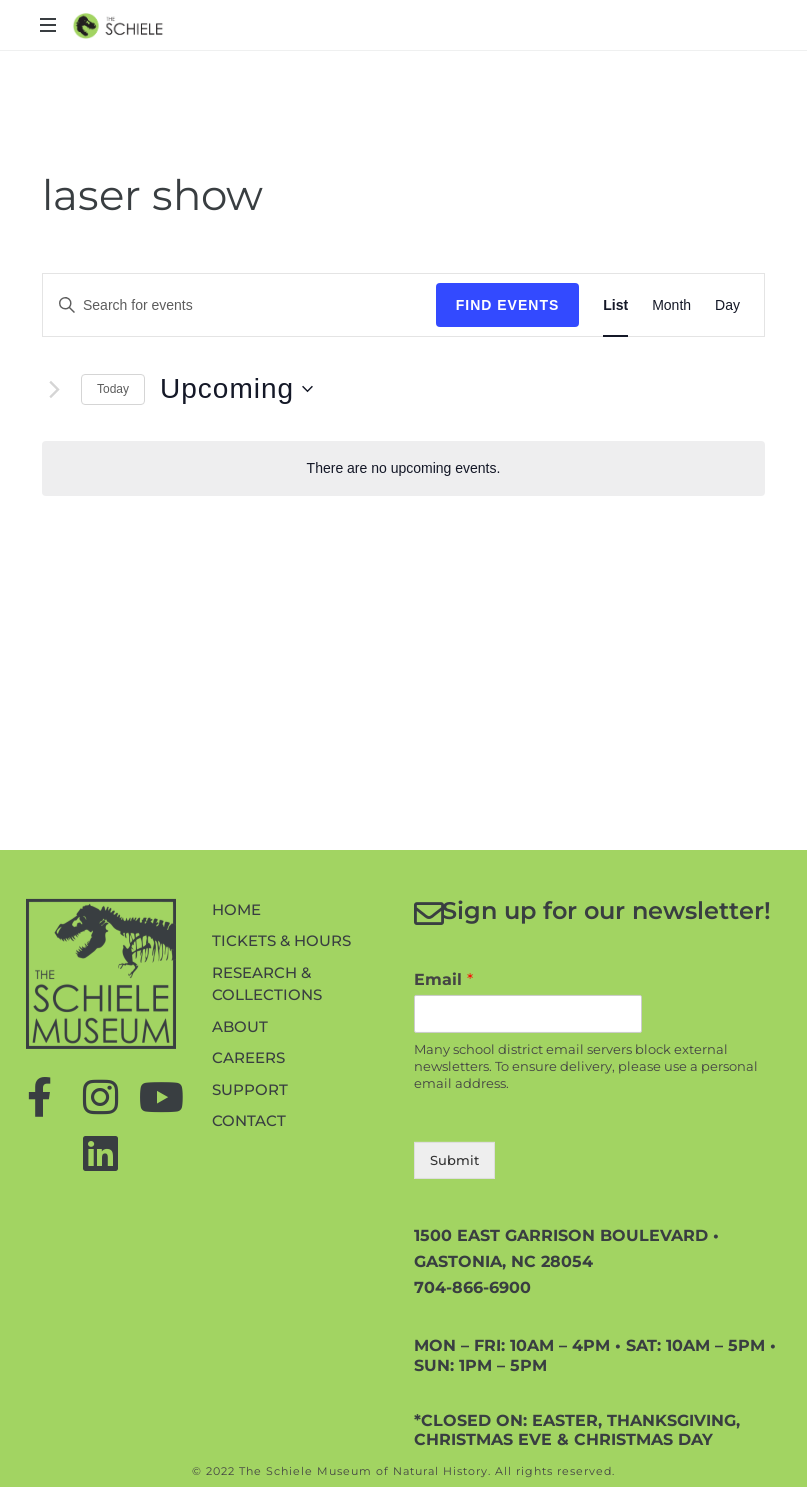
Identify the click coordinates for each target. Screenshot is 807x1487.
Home (236, 1023)
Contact (249, 1234)
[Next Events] (54, 389)
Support (250, 1203)
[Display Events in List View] (615, 305)
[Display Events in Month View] (671, 305)
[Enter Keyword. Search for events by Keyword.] (203, 305)
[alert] (403, 468)
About (240, 1140)
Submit (454, 1274)
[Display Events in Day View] (727, 305)
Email (443, 1093)
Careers (248, 1171)
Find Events (508, 305)
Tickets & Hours (281, 1054)
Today (113, 389)
